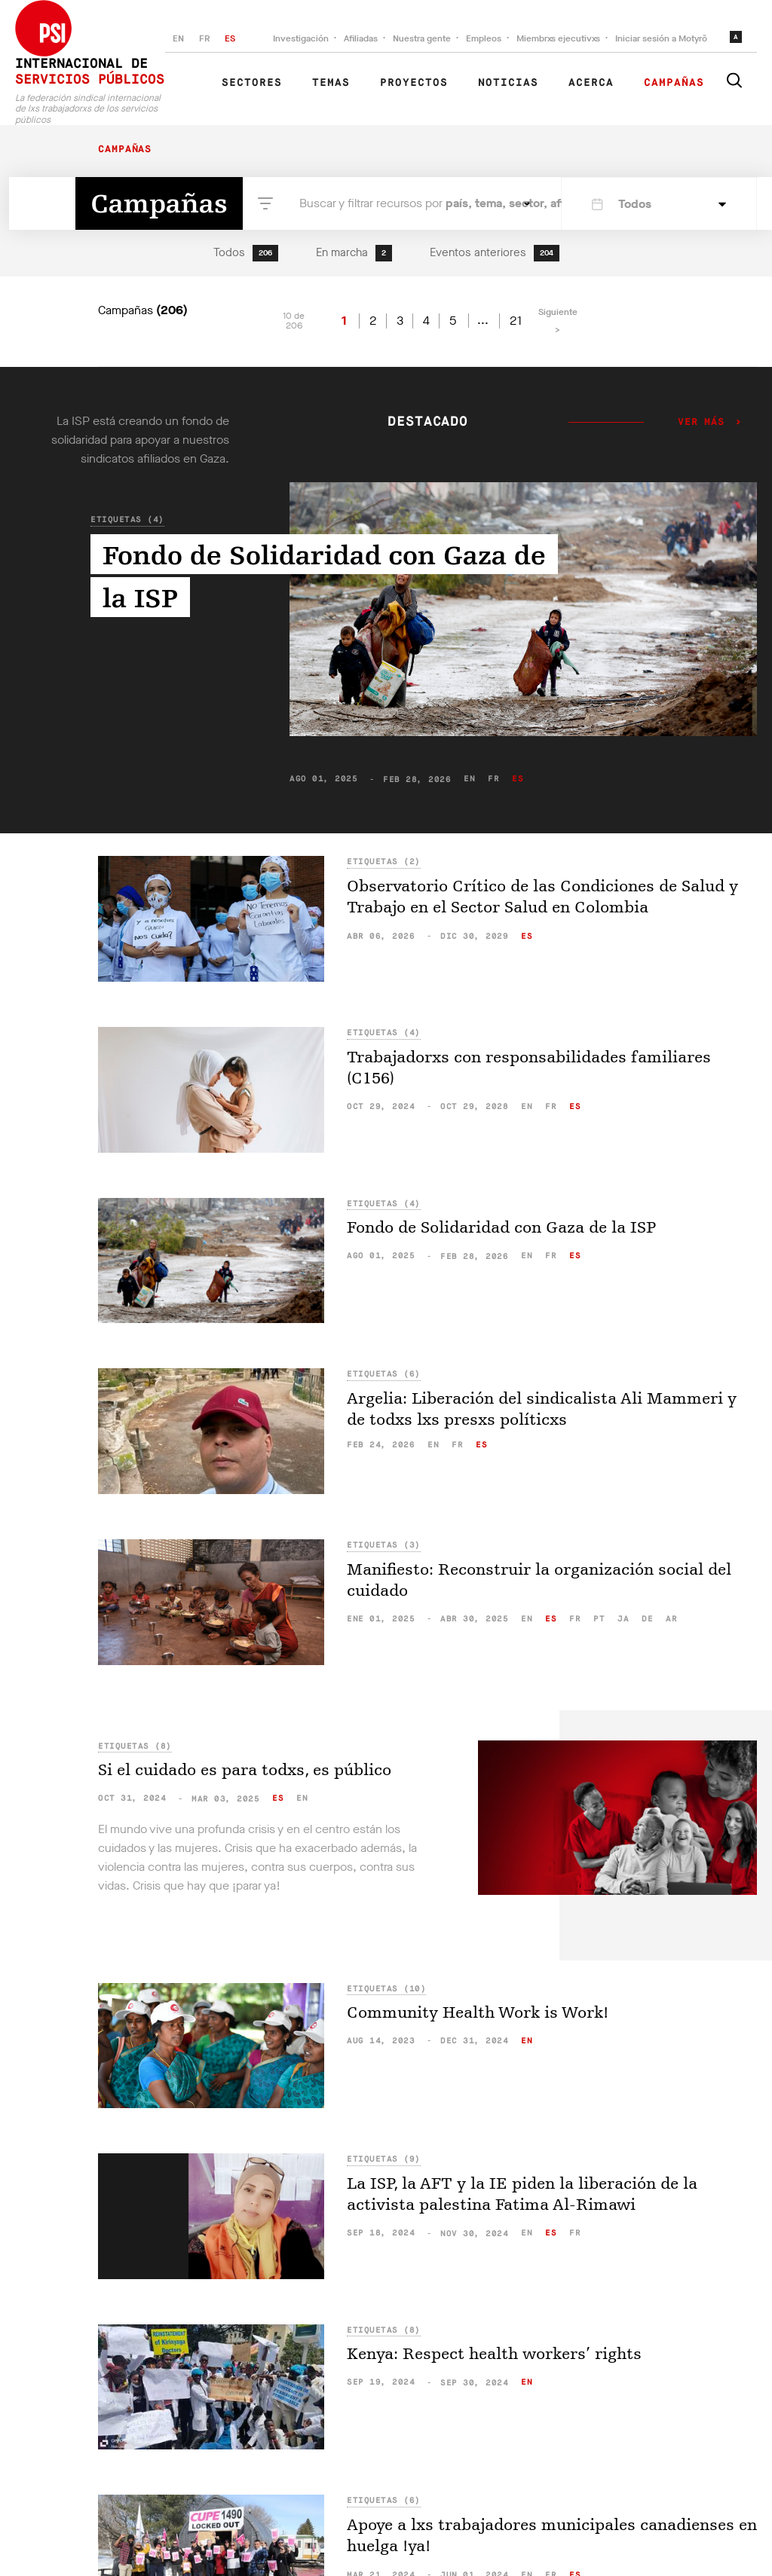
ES (230, 38)
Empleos (483, 38)
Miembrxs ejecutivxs (558, 38)
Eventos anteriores (494, 253)
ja (623, 1619)
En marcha (354, 253)
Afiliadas (361, 38)
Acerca (591, 83)
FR (204, 38)
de (647, 1619)
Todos (245, 253)
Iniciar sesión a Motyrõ (661, 38)
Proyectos (414, 83)
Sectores (252, 83)
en (469, 779)
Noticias (508, 83)
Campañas (674, 83)
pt (599, 1619)
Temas (331, 83)
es (517, 779)
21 (516, 320)
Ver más (701, 422)
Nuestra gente (422, 38)
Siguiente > (557, 321)
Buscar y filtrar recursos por (407, 203)
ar (671, 1619)
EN (178, 38)
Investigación (301, 38)
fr (493, 779)
